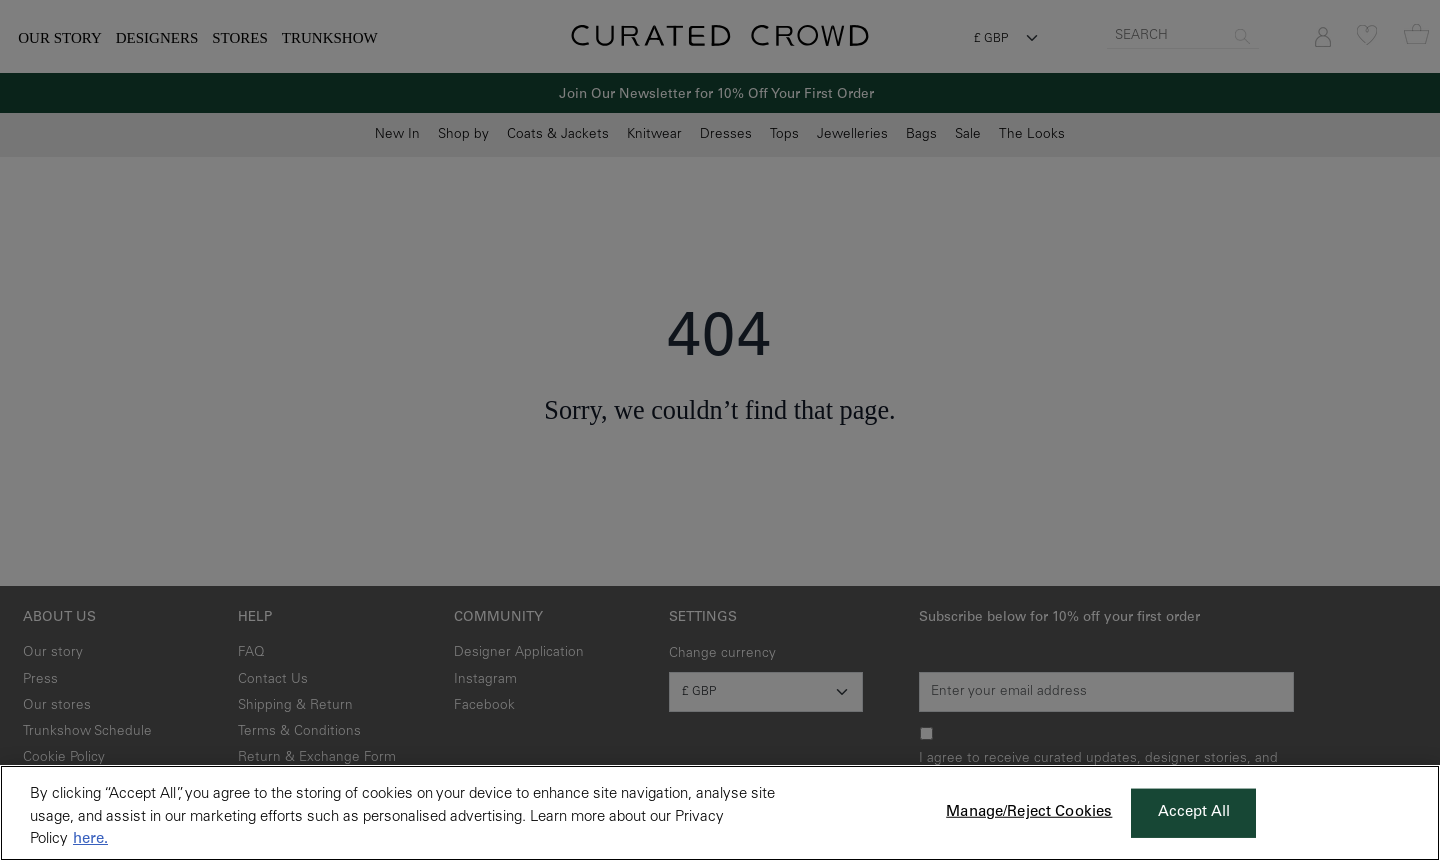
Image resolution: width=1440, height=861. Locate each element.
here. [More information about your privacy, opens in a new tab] (90, 839)
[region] (720, 813)
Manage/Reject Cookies (1029, 812)
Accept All (1194, 812)
